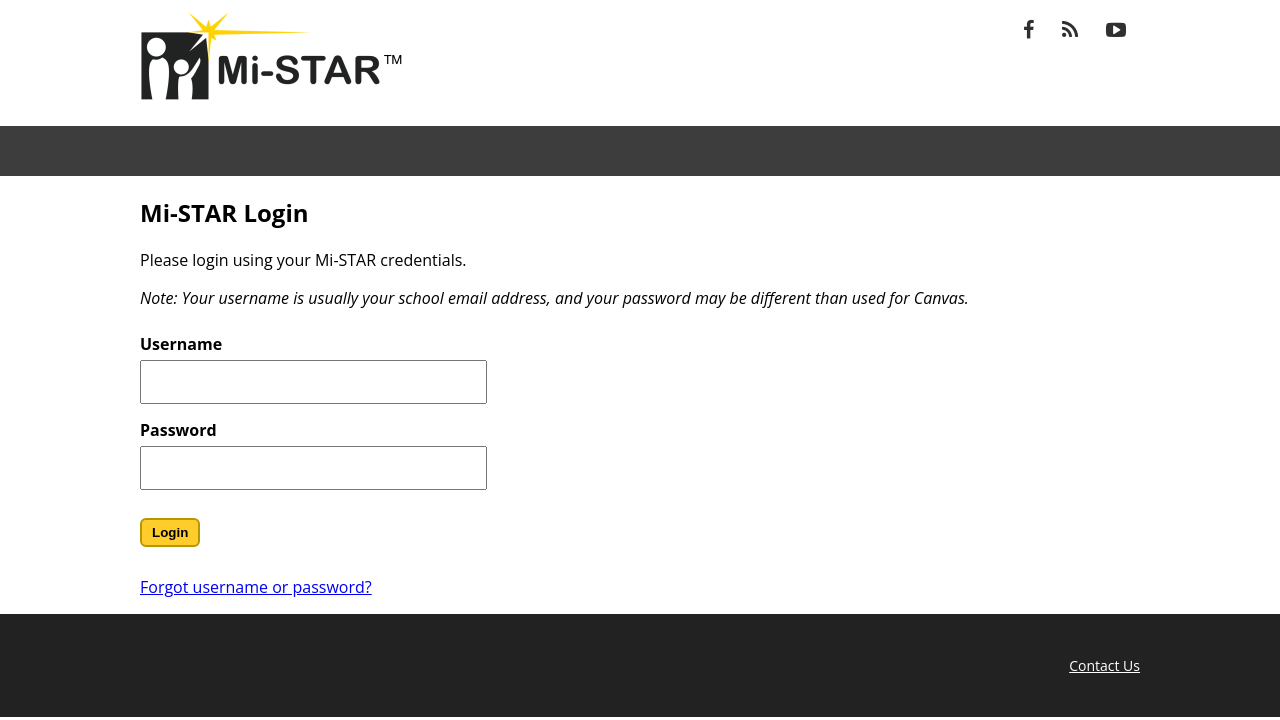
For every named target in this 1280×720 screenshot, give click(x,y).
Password (178, 430)
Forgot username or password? (256, 587)
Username (181, 344)
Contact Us (1104, 665)
